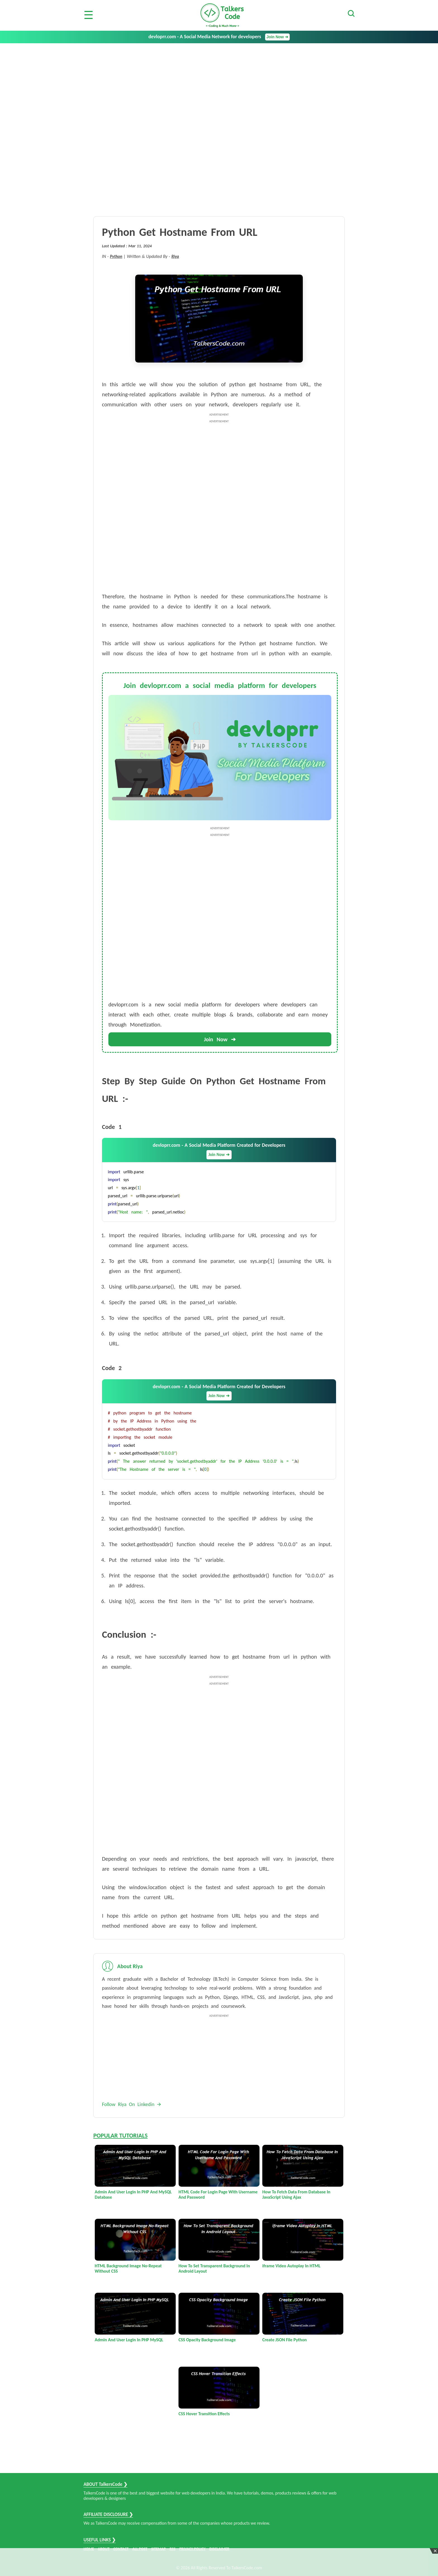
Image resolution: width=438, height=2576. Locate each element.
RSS (172, 2548)
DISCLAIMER (219, 2548)
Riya (175, 256)
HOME (89, 2548)
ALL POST (139, 2548)
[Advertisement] (219, 85)
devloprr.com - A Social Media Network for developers (219, 36)
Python (116, 256)
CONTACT (121, 2548)
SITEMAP (158, 2548)
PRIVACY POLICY (192, 2548)
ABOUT (104, 2548)
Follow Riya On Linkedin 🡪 (131, 2104)
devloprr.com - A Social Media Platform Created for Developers (219, 1150)
